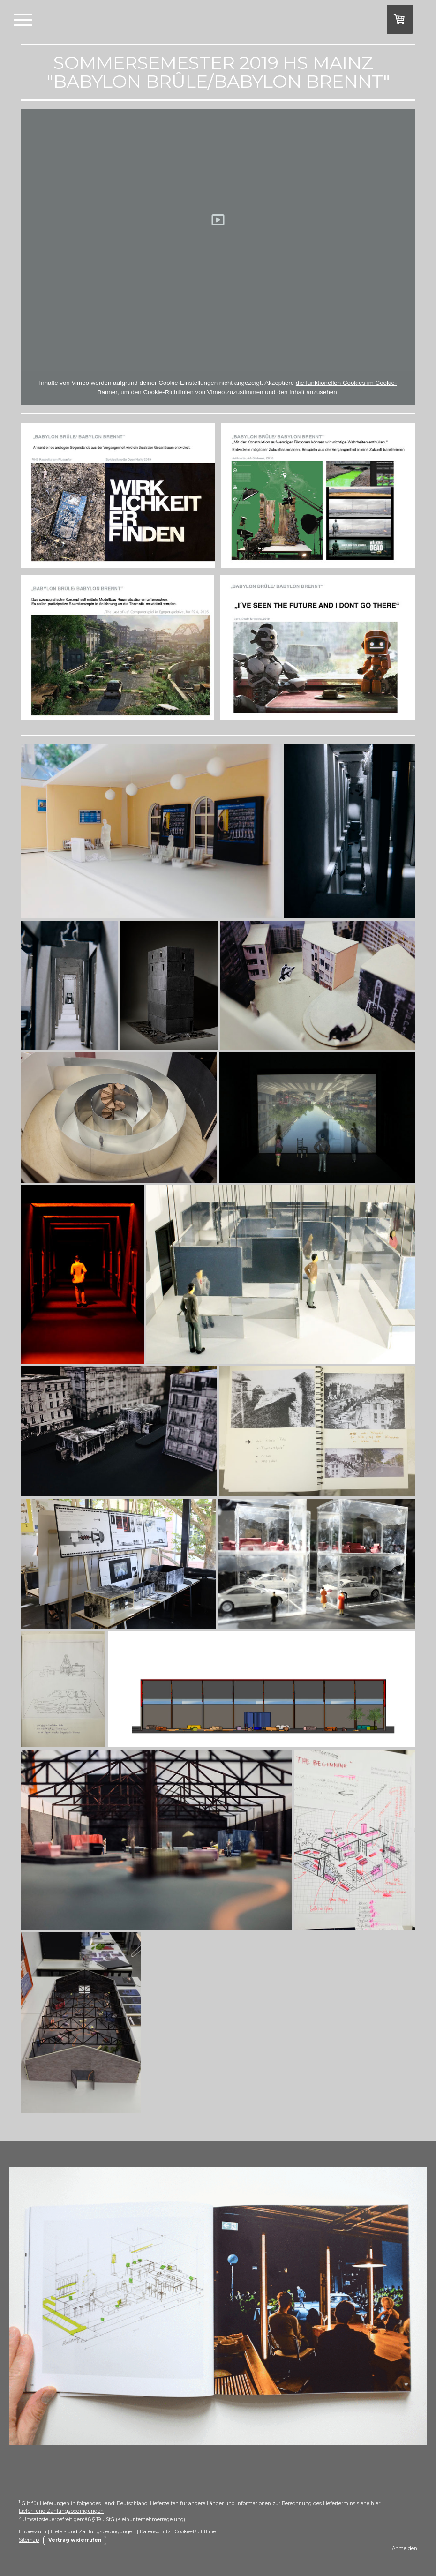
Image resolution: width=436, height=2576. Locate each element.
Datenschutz (155, 2532)
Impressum (32, 2532)
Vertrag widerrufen (74, 2540)
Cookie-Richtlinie (195, 2532)
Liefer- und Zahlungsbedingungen (61, 2511)
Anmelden (404, 2549)
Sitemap (29, 2540)
